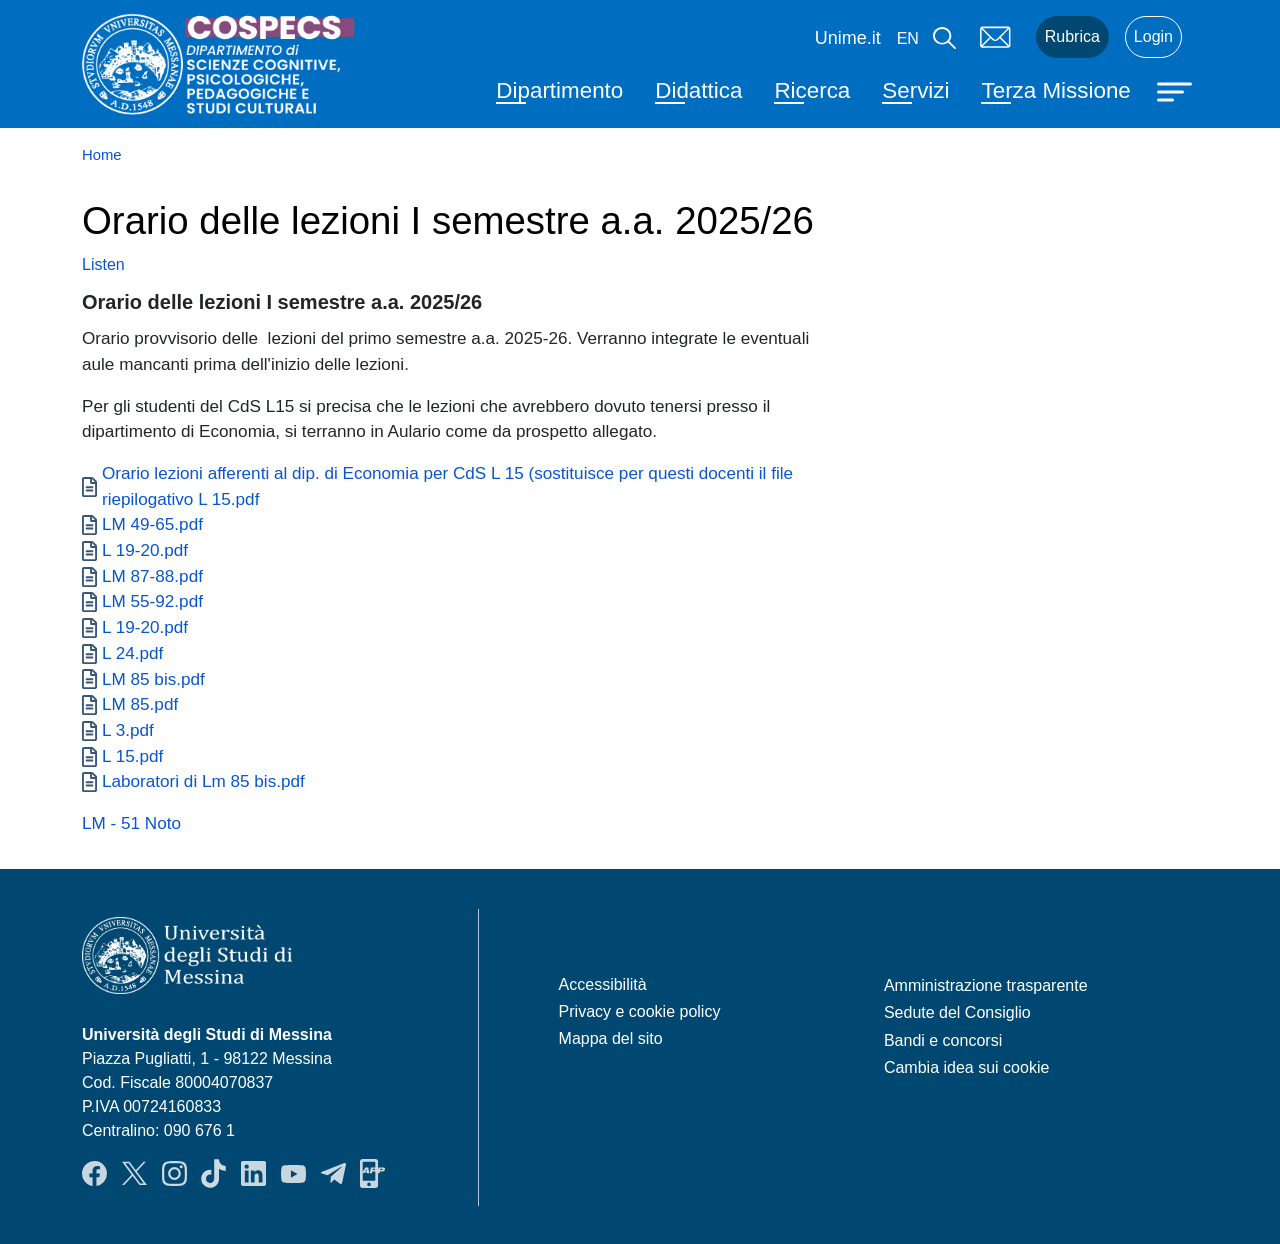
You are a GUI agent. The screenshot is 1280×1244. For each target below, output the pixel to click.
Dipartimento (559, 90)
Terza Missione (1055, 90)
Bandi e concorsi (943, 1040)
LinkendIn (253, 1174)
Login (1153, 36)
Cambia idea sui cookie (966, 1067)
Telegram (333, 1174)
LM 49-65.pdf (152, 524)
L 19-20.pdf (145, 550)
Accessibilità (603, 984)
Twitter (134, 1174)
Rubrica (1072, 36)
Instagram (174, 1174)
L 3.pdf (128, 730)
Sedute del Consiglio (957, 1012)
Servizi (915, 90)
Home (102, 155)
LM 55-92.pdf (152, 601)
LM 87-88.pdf (152, 576)
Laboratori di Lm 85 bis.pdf (203, 781)
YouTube (293, 1174)
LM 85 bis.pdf (153, 679)
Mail (996, 37)
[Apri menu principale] (1177, 90)
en (908, 38)
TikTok (213, 1174)
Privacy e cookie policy (640, 1011)
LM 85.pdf (140, 704)
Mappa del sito (611, 1038)
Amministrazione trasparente (986, 985)
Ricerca (812, 90)
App (372, 1174)
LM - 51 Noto (131, 823)
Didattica (698, 90)
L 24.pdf (132, 653)
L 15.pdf (132, 756)
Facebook (94, 1174)
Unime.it (848, 38)
